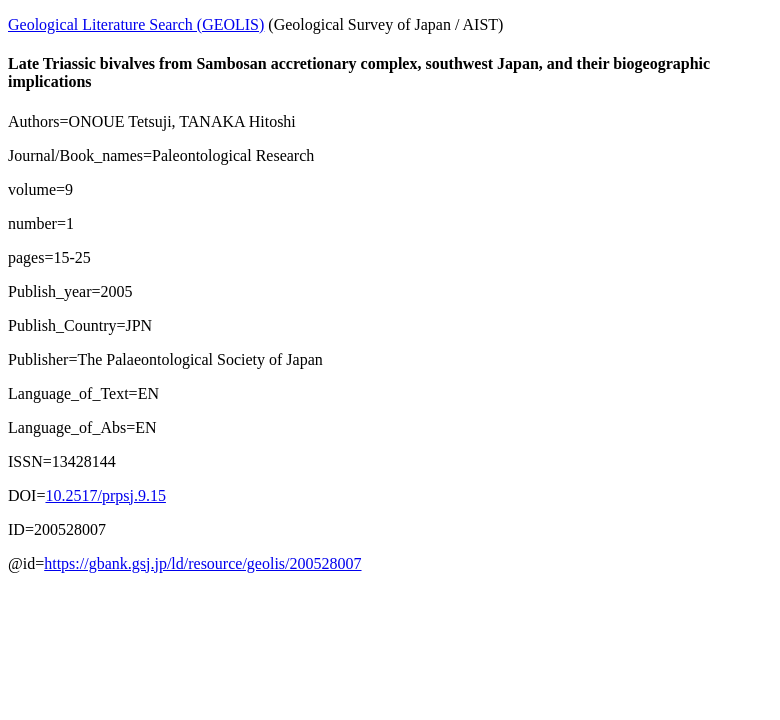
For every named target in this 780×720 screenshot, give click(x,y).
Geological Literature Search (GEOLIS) (136, 24)
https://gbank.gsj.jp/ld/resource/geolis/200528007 (202, 563)
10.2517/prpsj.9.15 (105, 495)
